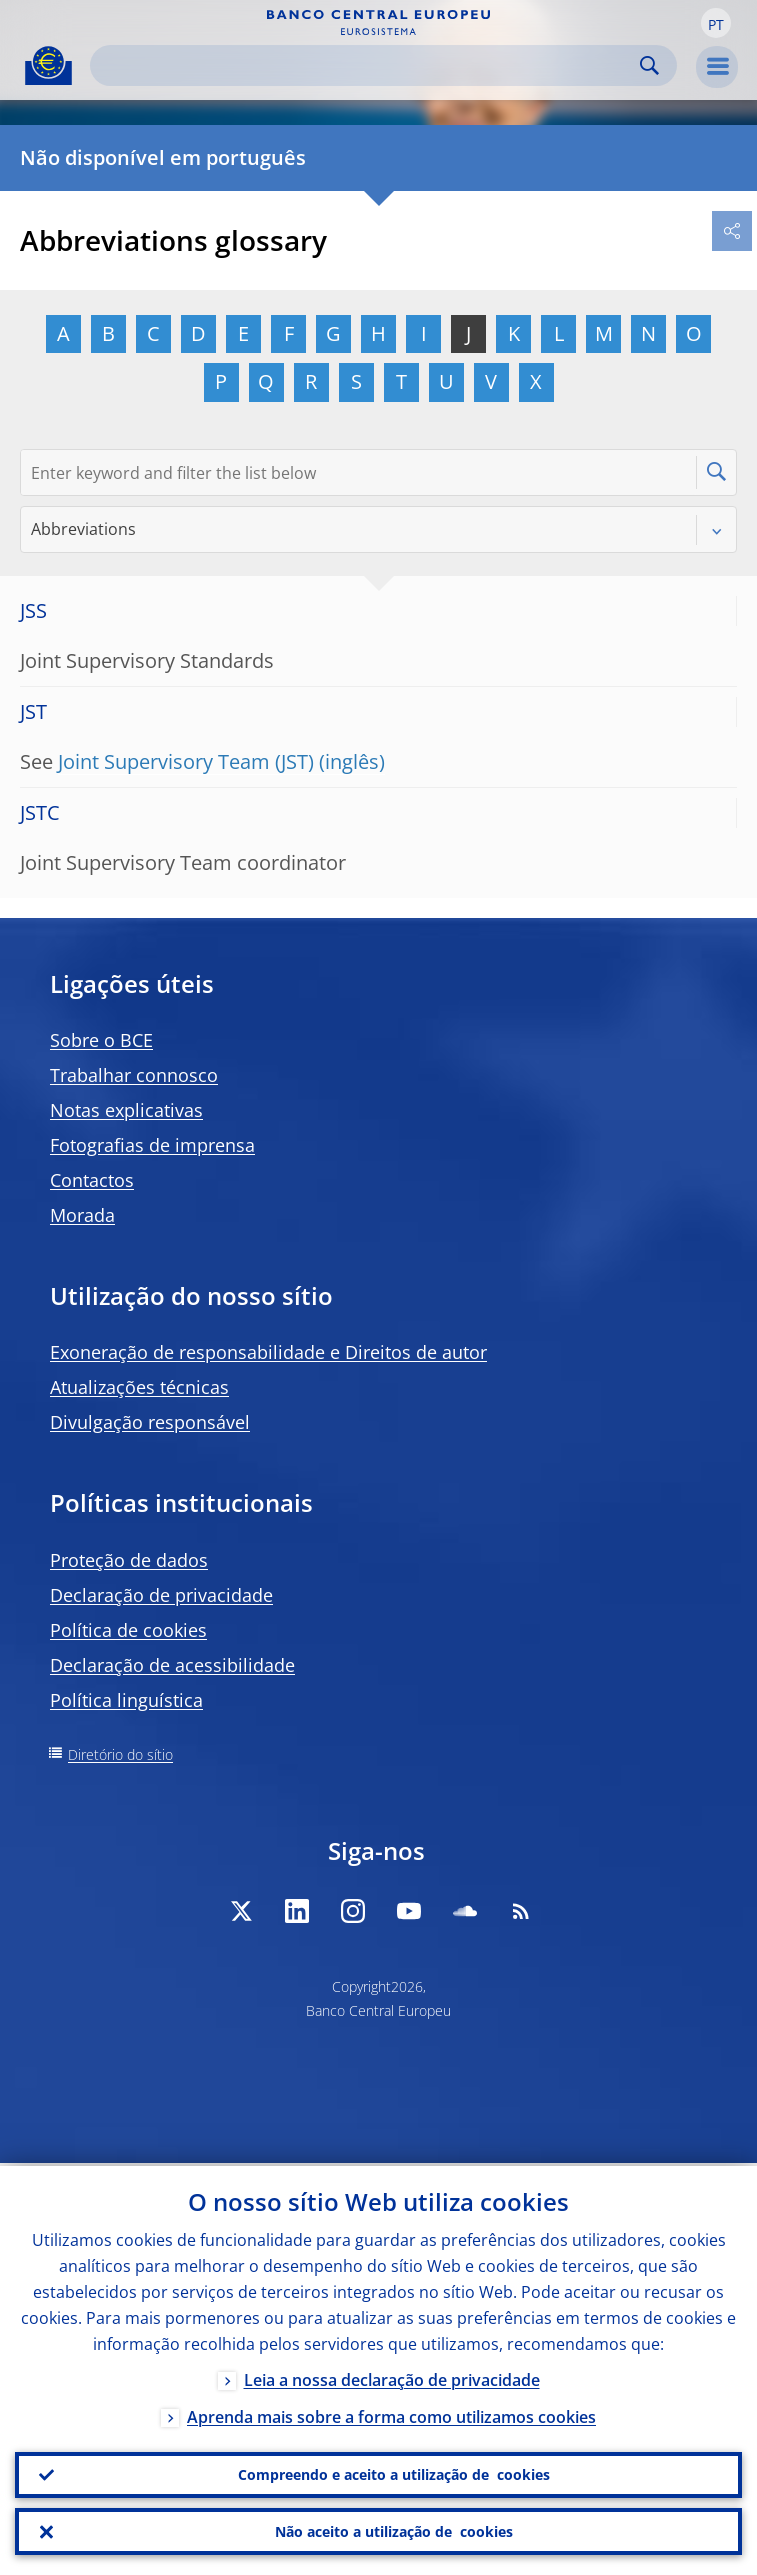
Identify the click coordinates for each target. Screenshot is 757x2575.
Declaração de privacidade (161, 1595)
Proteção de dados (129, 1560)
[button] (716, 23)
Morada (82, 1215)
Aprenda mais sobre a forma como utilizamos (391, 2414)
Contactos (92, 1180)
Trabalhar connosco (134, 1075)
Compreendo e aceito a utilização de (394, 2473)
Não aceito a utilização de (394, 2531)
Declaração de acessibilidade (172, 1665)
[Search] (367, 65)
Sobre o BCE (101, 1040)
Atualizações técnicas (139, 1387)
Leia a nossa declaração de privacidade (392, 2377)
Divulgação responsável (150, 1422)
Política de (128, 1630)
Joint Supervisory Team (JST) (186, 761)
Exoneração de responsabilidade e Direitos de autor (268, 1352)
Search (649, 65)
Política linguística (126, 1700)
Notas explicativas (126, 1110)
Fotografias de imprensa (152, 1145)
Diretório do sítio (120, 1754)
